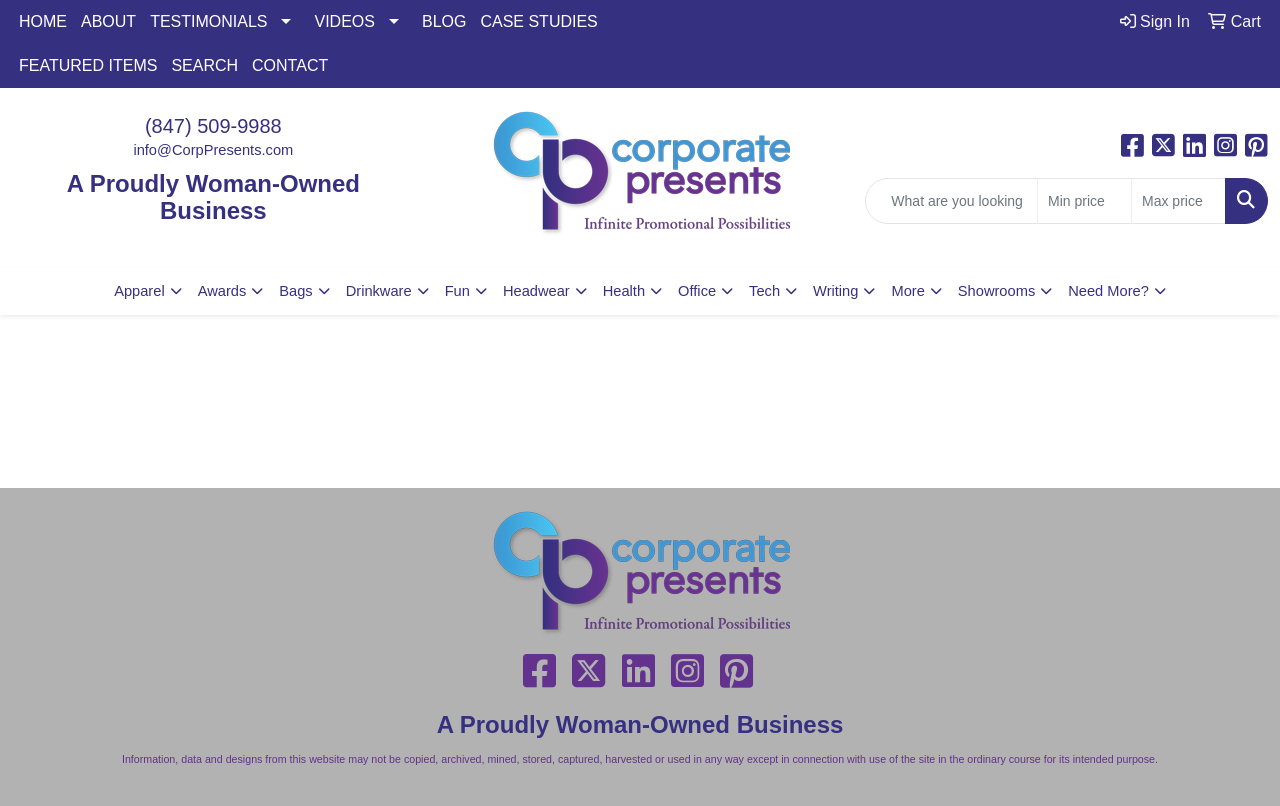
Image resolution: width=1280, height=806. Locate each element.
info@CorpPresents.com (213, 150)
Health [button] (624, 291)
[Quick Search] (951, 201)
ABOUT (108, 21)
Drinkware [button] (379, 291)
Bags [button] (295, 291)
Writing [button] (835, 291)
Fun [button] (457, 291)
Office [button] (697, 291)
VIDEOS (344, 21)
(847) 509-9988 (213, 126)
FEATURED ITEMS (88, 65)
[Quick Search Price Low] (1084, 201)
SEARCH (204, 65)
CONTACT (290, 65)
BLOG (444, 21)
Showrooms (996, 291)
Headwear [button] (536, 291)
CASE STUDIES (538, 21)
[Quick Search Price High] (1178, 201)
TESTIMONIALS (208, 21)
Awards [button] (222, 291)
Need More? (1108, 291)
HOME (43, 21)
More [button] (907, 291)
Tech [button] (764, 291)
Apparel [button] (139, 291)
